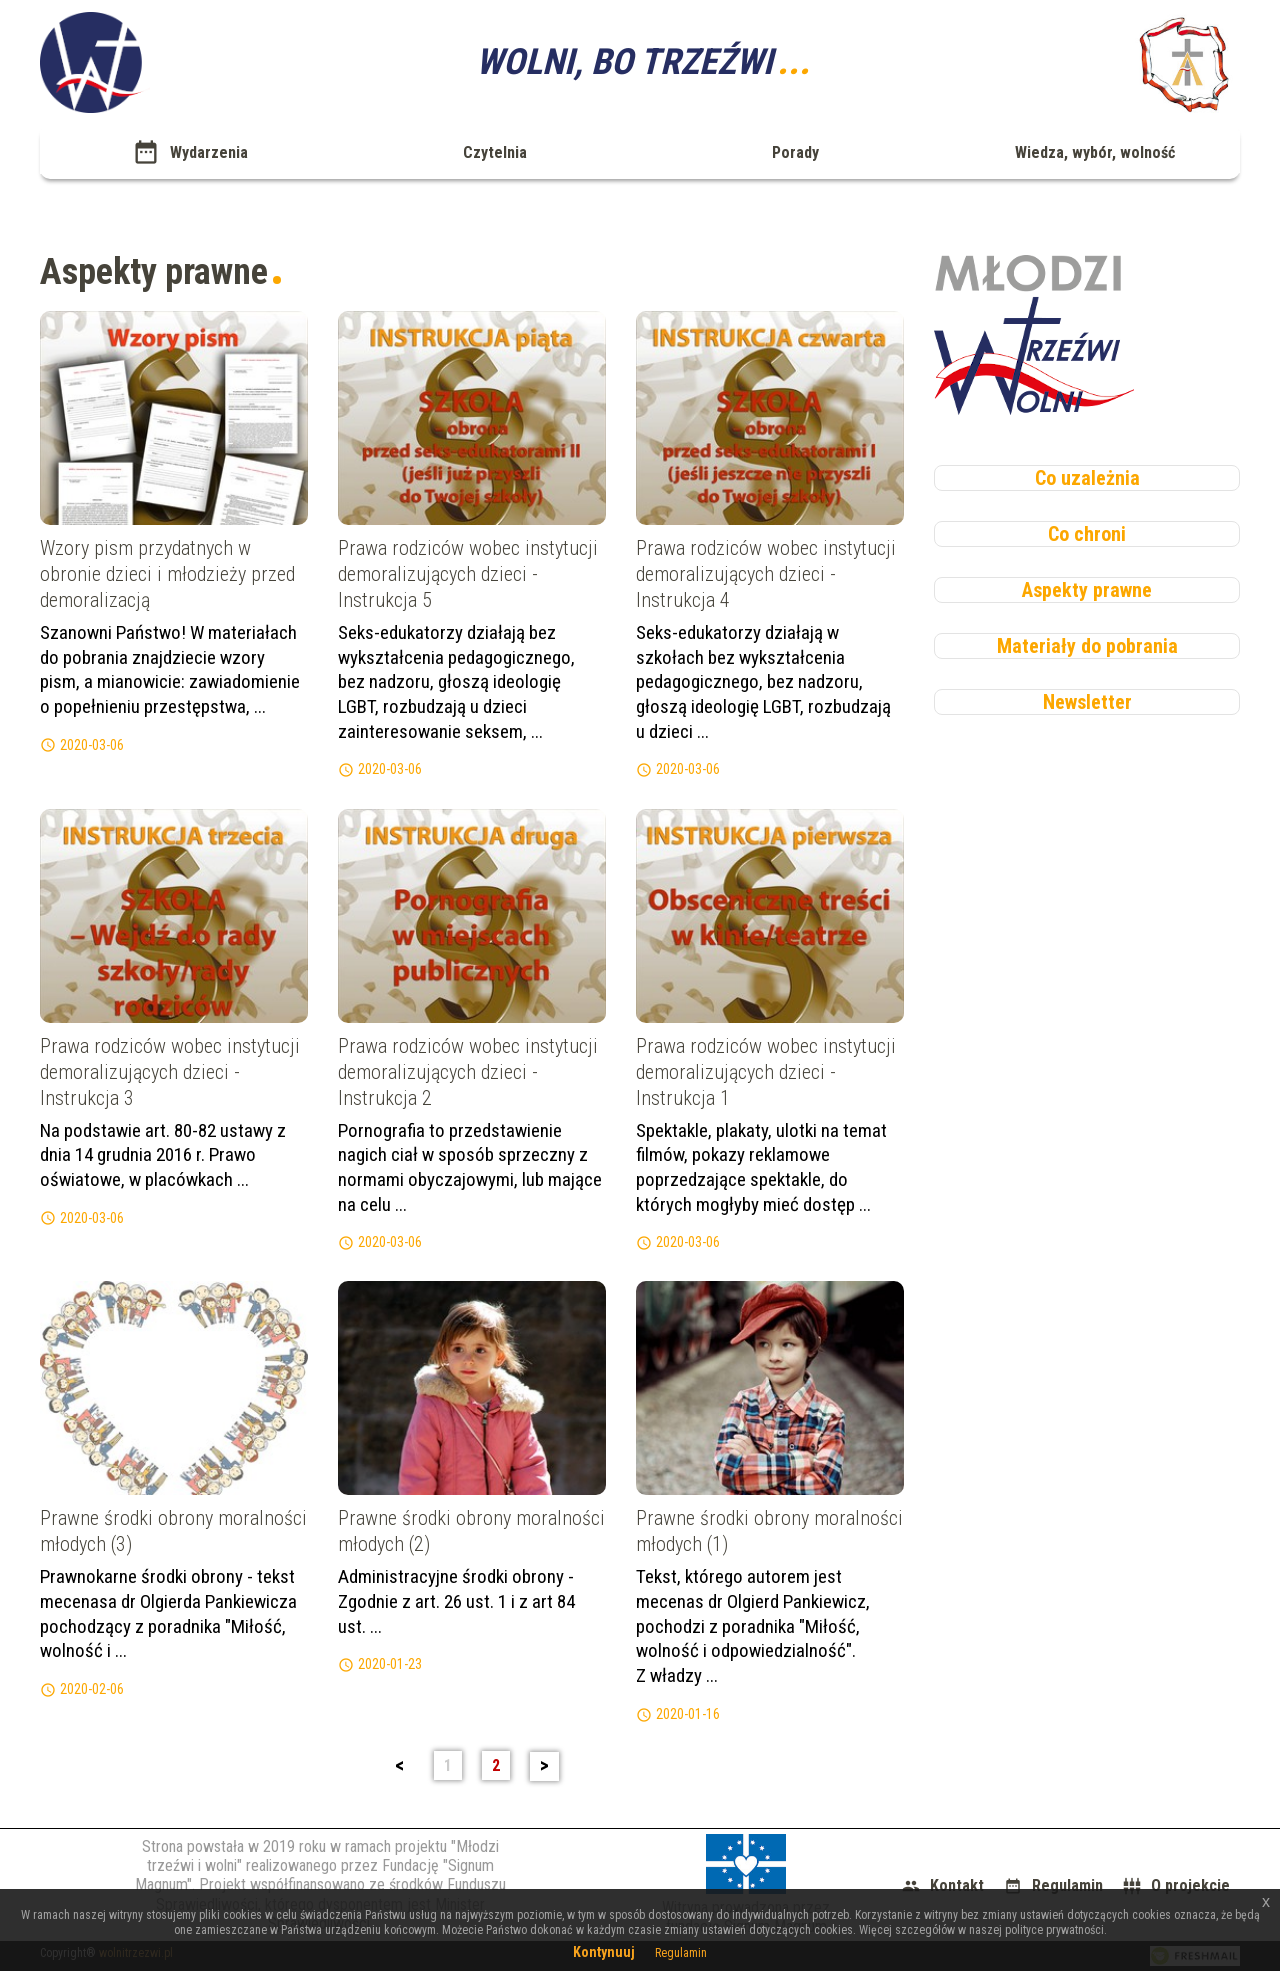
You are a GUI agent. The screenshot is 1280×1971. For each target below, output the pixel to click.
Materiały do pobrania (1087, 646)
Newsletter (1087, 702)
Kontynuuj (604, 1952)
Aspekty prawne (1087, 590)
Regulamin (681, 1953)
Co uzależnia (1087, 478)
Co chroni (1087, 534)
